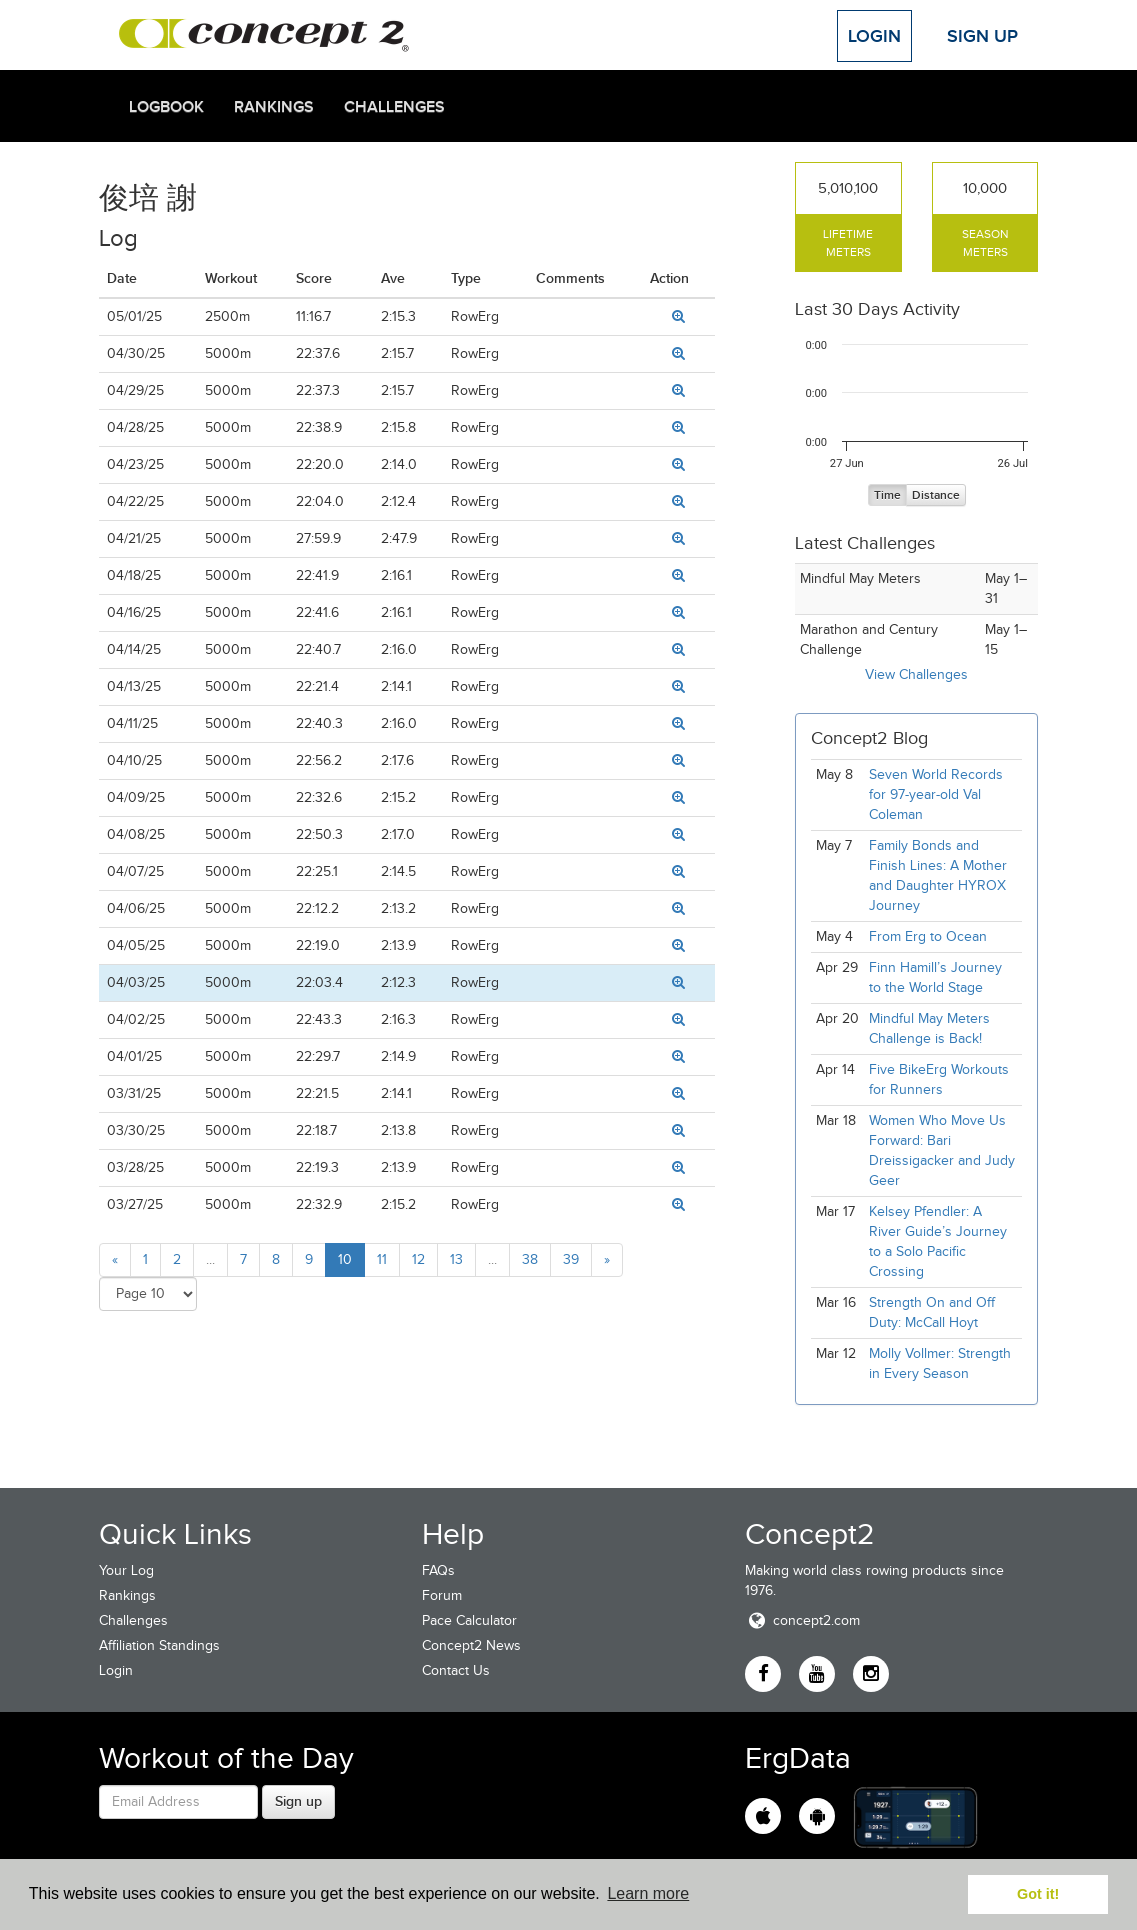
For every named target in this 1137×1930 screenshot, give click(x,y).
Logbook (166, 107)
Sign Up (982, 36)
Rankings (274, 107)
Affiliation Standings (159, 1645)
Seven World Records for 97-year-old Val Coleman (936, 794)
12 (418, 1259)
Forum (442, 1595)
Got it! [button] (1038, 1894)
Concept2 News (471, 1645)
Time (887, 495)
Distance (936, 495)
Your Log (126, 1570)
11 (382, 1259)
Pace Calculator (469, 1620)
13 (456, 1259)
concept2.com (802, 1620)
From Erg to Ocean (928, 936)
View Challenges (916, 674)
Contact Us (456, 1670)
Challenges (394, 107)
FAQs (438, 1570)
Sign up (298, 1801)
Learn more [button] (648, 1893)
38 (530, 1259)
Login (874, 36)
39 (571, 1259)
